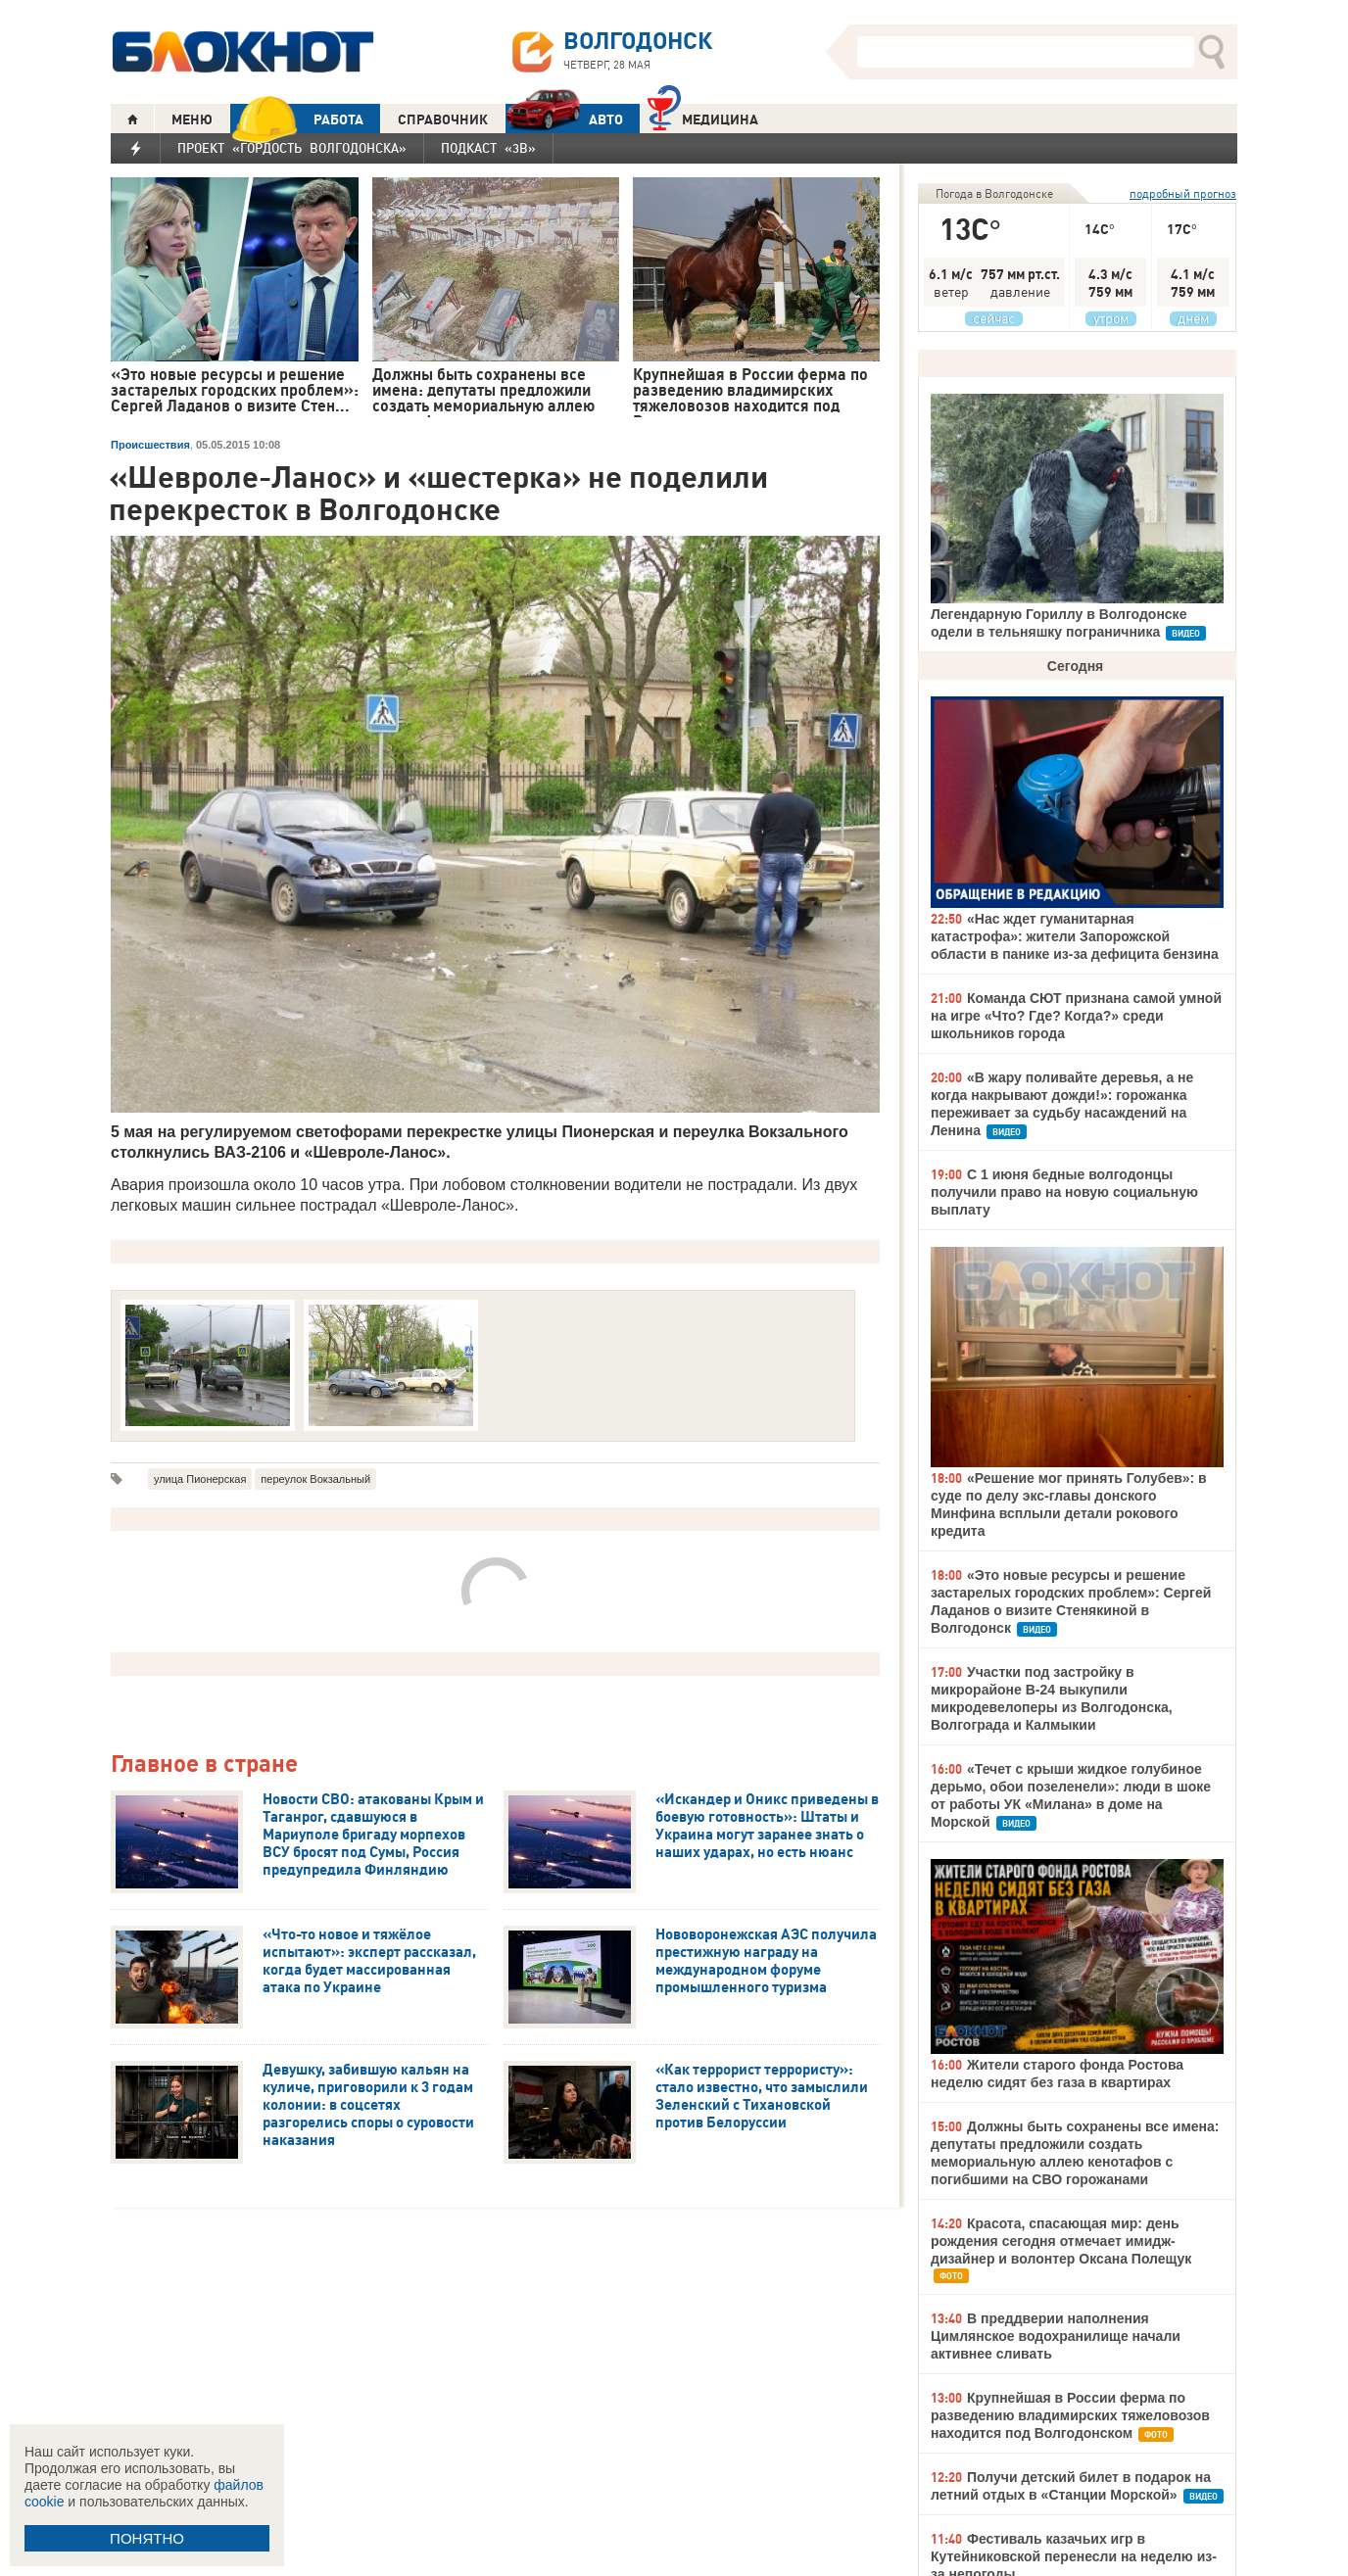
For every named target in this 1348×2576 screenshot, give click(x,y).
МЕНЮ (192, 119)
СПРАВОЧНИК (443, 119)
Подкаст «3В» (488, 148)
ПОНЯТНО (147, 2538)
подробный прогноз (1183, 193)
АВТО (564, 119)
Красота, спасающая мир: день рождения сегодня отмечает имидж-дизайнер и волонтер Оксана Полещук (1061, 2241)
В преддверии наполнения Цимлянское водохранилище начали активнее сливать (1055, 2336)
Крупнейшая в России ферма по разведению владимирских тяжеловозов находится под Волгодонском (1070, 2415)
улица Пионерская (200, 1479)
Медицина (703, 117)
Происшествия (150, 445)
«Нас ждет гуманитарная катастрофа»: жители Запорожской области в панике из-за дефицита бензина (1075, 936)
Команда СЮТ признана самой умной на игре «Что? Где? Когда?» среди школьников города (1076, 1015)
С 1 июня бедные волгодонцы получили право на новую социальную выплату (1064, 1192)
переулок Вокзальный (315, 1479)
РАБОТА (296, 119)
